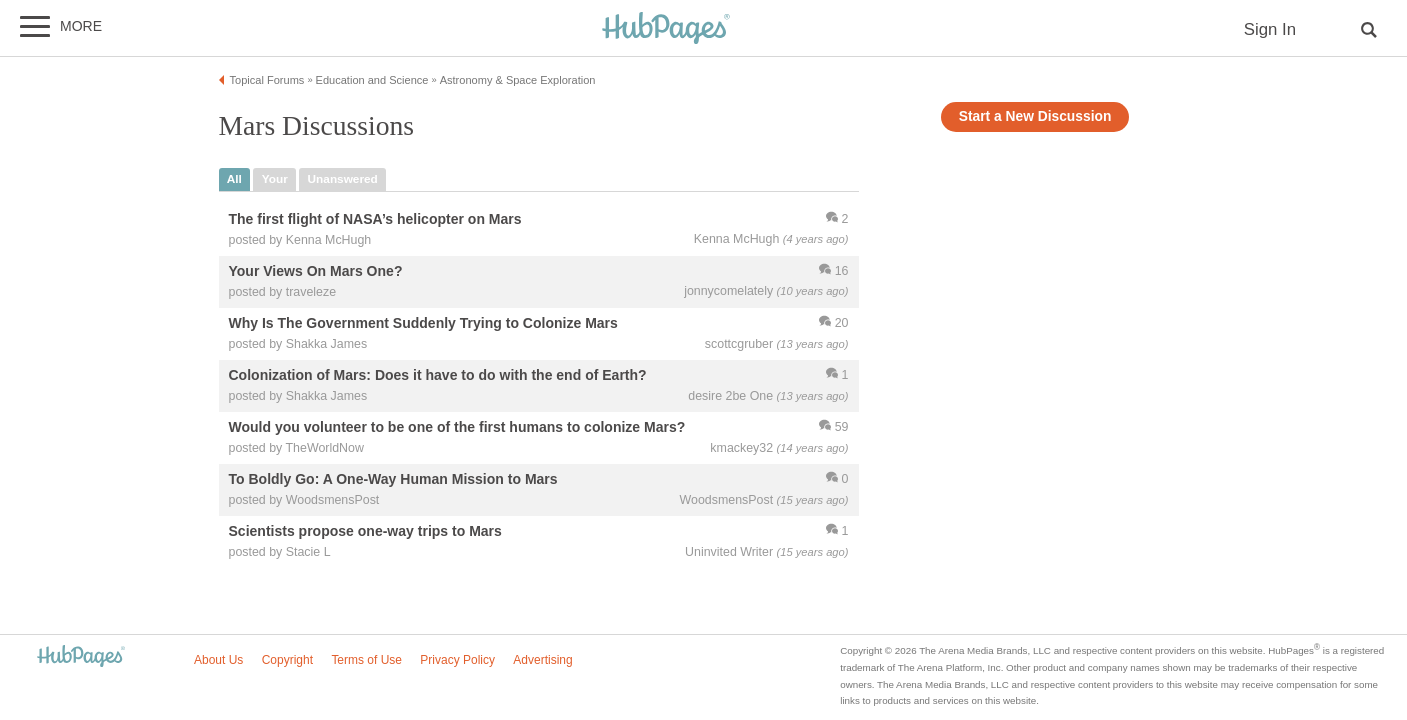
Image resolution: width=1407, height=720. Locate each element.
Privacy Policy (457, 660)
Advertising (542, 660)
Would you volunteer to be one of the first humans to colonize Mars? (457, 428)
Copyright (287, 660)
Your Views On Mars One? (316, 271)
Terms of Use (366, 660)
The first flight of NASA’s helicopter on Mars (375, 219)
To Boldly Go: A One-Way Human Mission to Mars (393, 480)
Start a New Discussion (1035, 116)
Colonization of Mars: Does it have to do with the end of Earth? (438, 375)
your (275, 179)
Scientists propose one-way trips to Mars (365, 532)
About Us (218, 660)
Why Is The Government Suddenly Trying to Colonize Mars (423, 323)
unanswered (343, 179)
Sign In (1270, 29)
